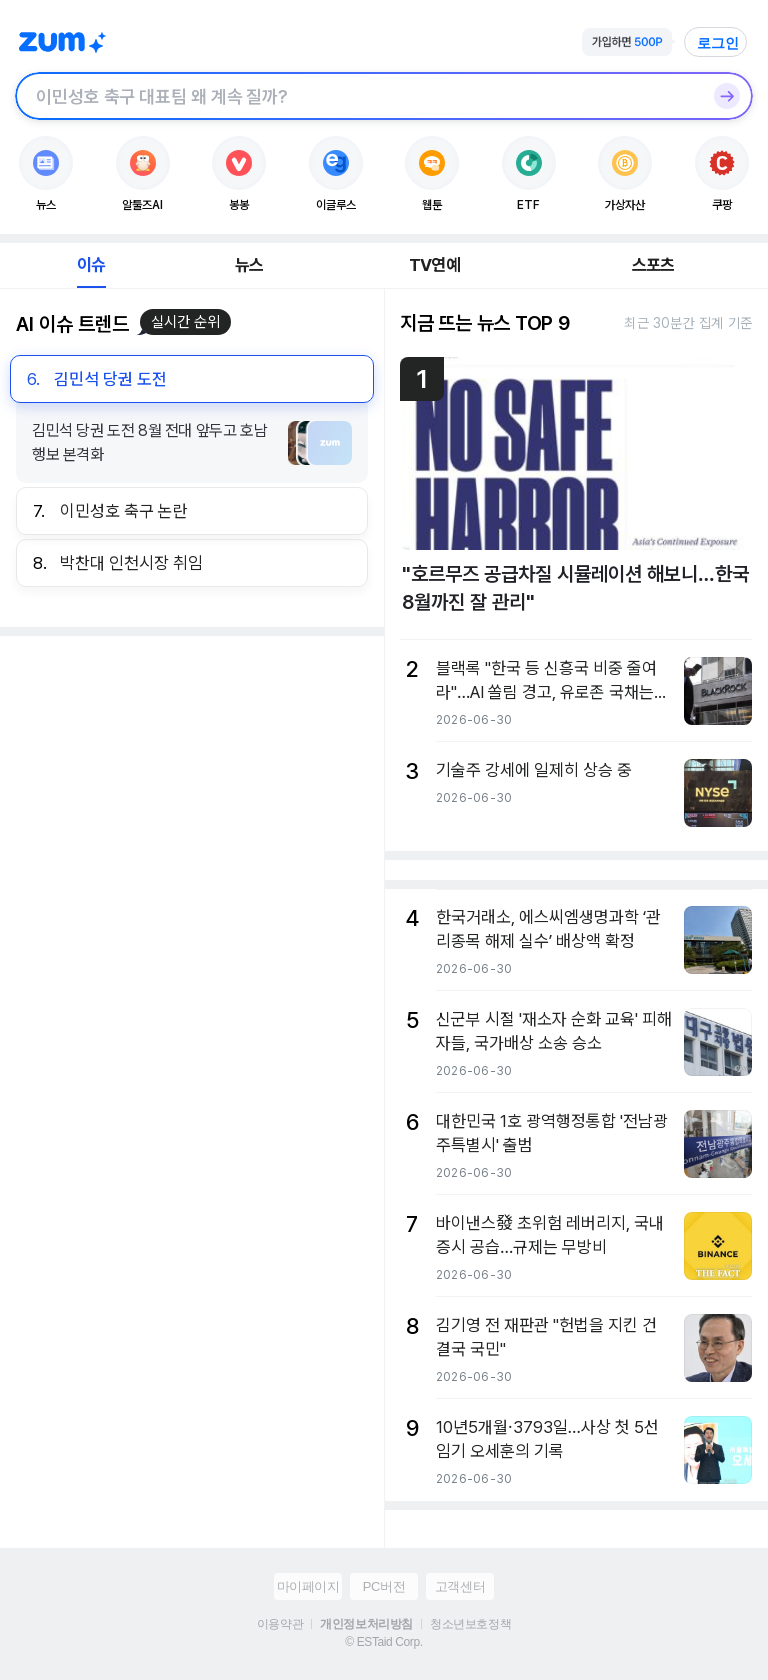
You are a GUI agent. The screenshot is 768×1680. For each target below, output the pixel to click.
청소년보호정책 (470, 1624)
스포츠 (653, 265)
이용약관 (280, 1624)
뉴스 (249, 265)
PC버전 (384, 1586)
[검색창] (358, 96)
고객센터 (460, 1586)
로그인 (718, 43)
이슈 (91, 265)
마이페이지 (308, 1586)
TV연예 (434, 265)
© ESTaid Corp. (383, 1642)
